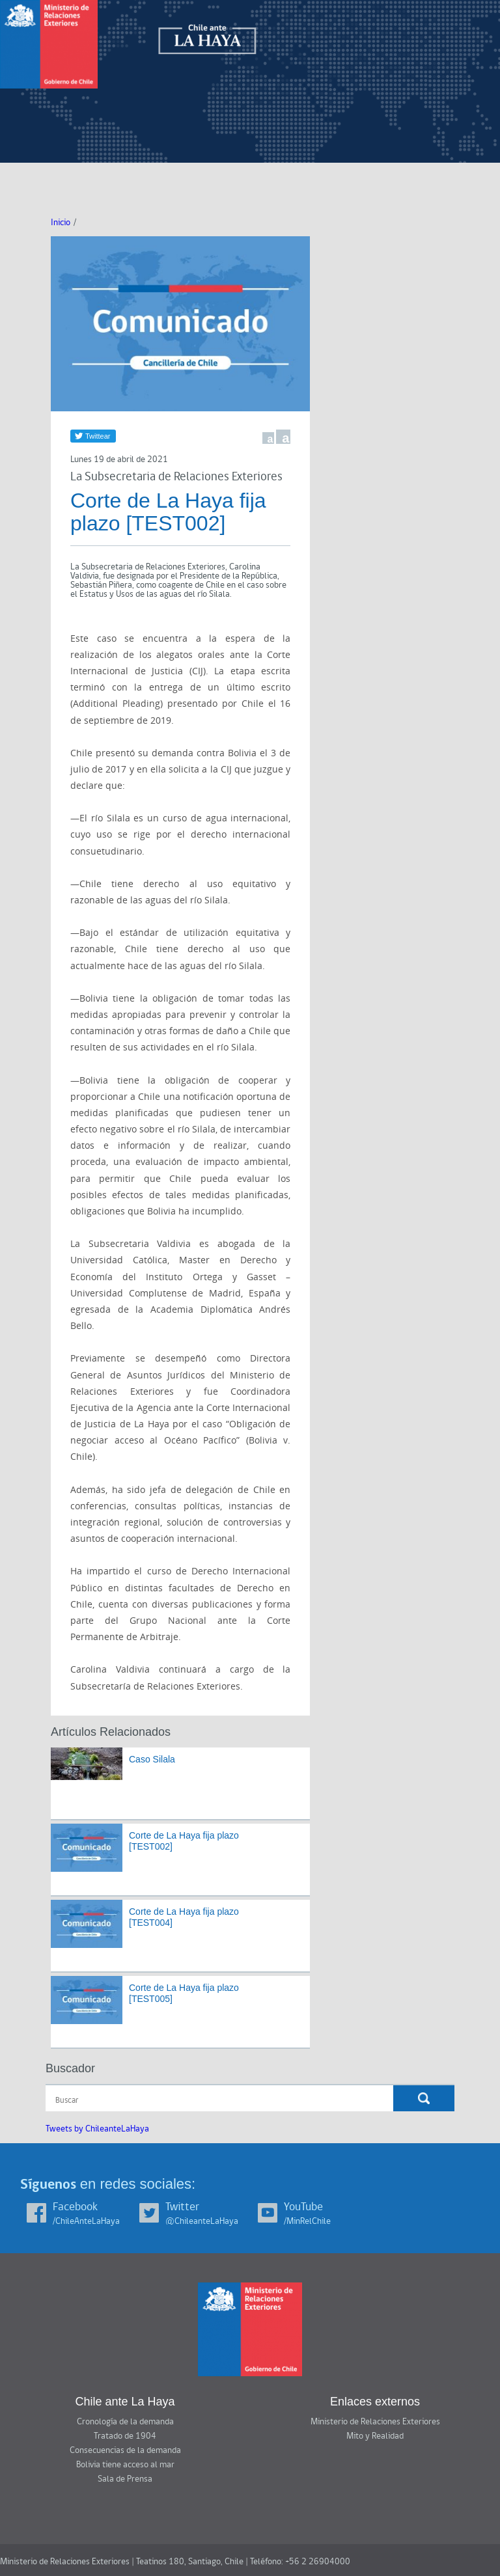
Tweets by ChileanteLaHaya (97, 2128)
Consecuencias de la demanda (125, 2450)
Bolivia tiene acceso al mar (125, 2464)
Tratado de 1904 (125, 2436)
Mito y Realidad (375, 2436)
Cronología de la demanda (125, 2421)
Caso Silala (152, 1759)
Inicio (60, 222)
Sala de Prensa (125, 2479)
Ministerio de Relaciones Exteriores (375, 2421)
